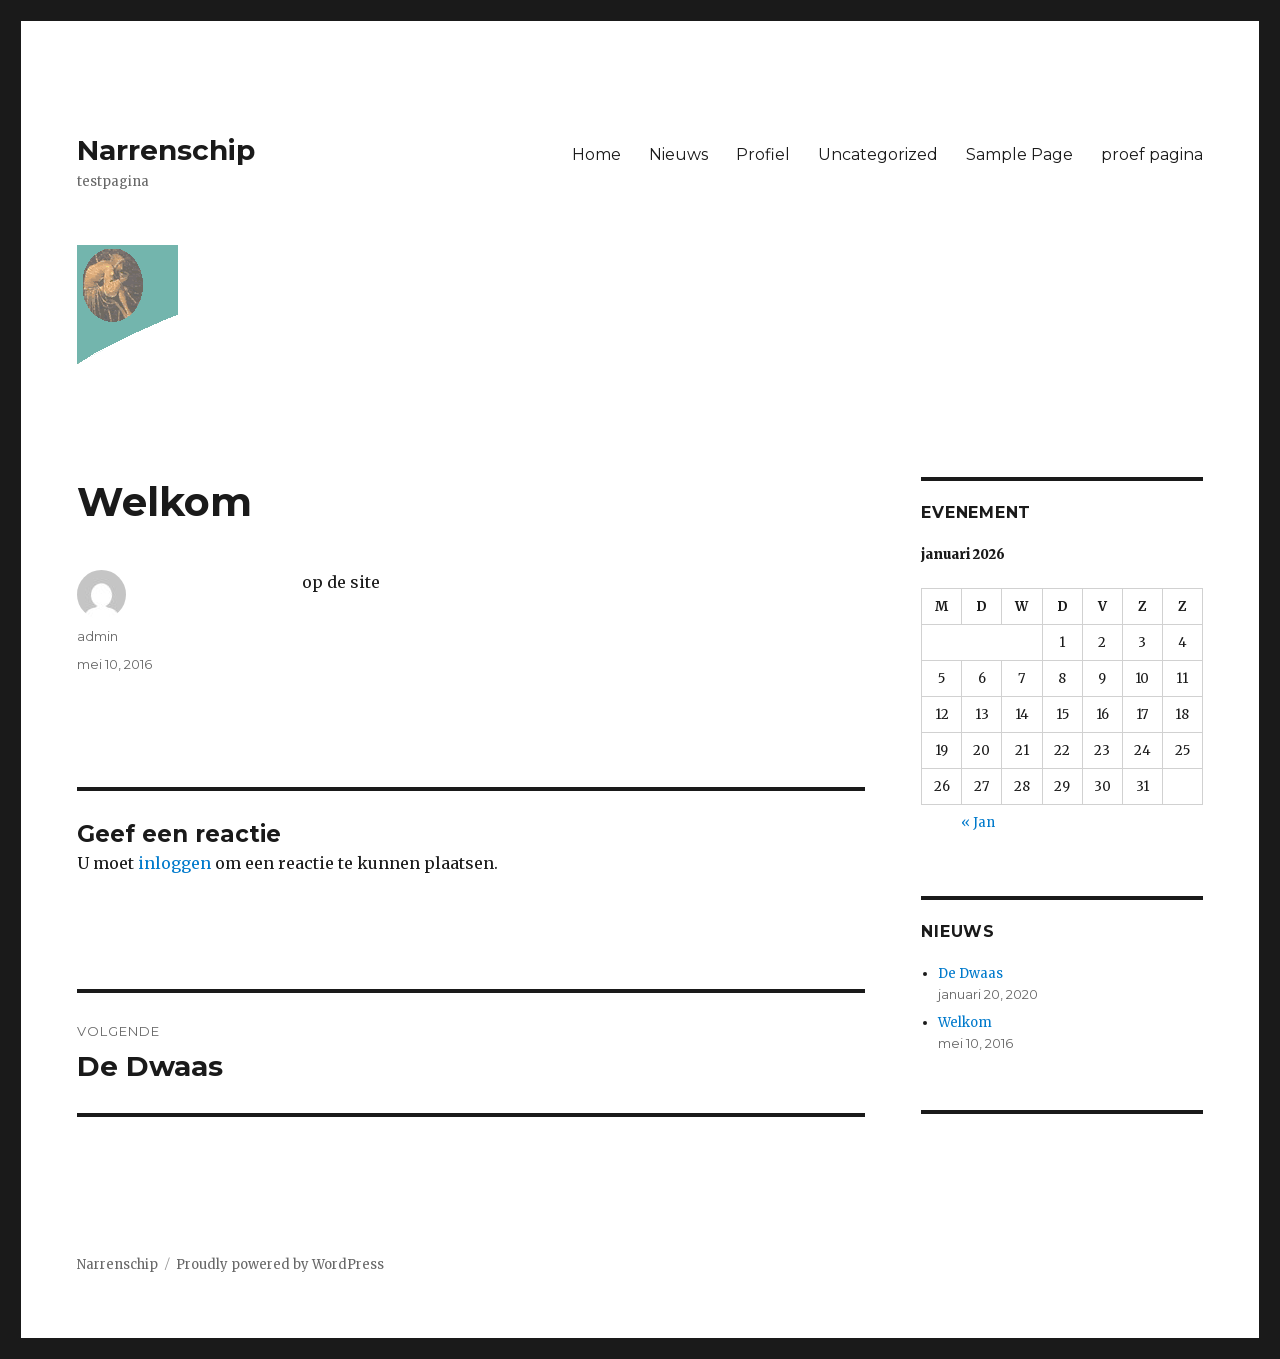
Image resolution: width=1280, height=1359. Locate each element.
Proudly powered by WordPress (280, 1264)
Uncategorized (878, 154)
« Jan (978, 822)
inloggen (174, 863)
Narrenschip (166, 150)
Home (596, 154)
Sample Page (1019, 154)
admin (97, 636)
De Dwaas (970, 973)
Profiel (763, 154)
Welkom (965, 1022)
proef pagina (1152, 154)
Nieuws (678, 154)
